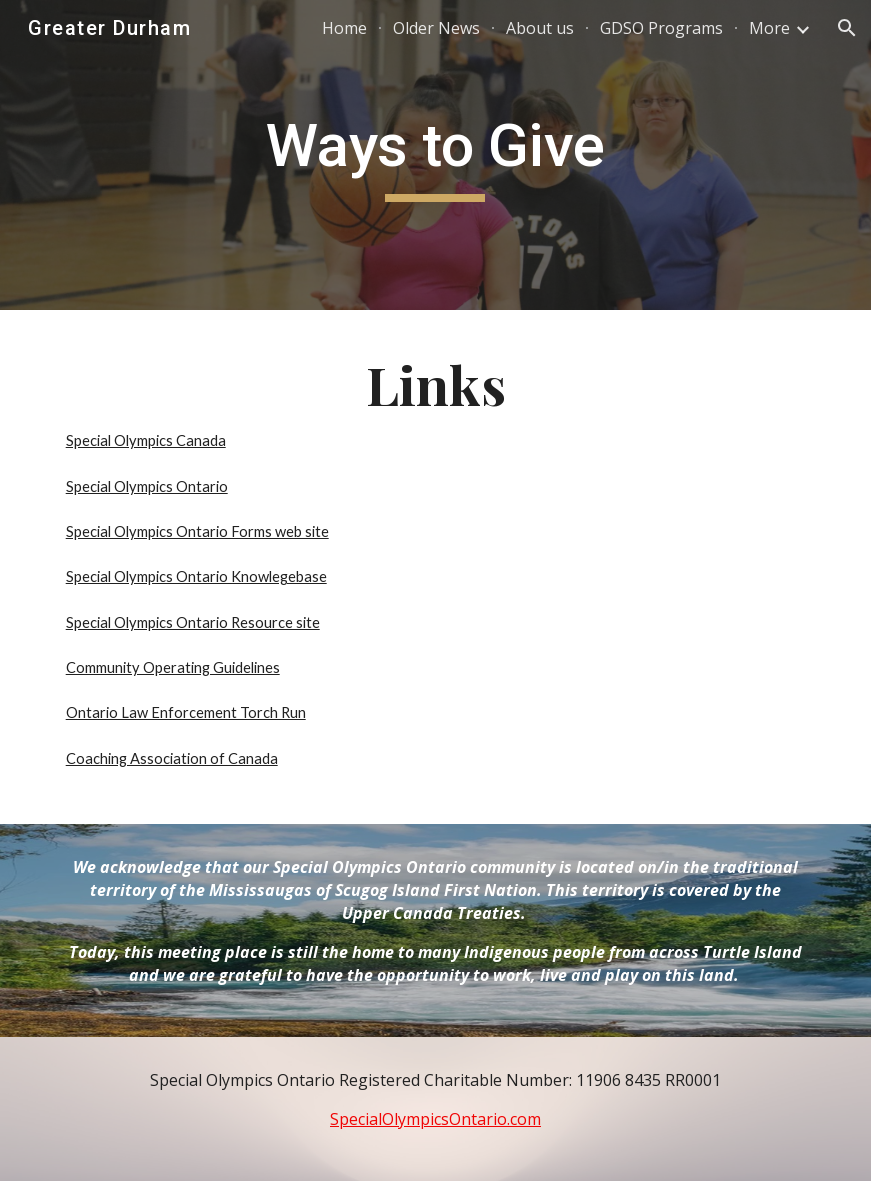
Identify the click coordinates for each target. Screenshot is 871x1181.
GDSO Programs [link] (661, 28)
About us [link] (540, 28)
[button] (847, 28)
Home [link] (344, 28)
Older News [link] (436, 28)
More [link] (769, 28)
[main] (435, 155)
